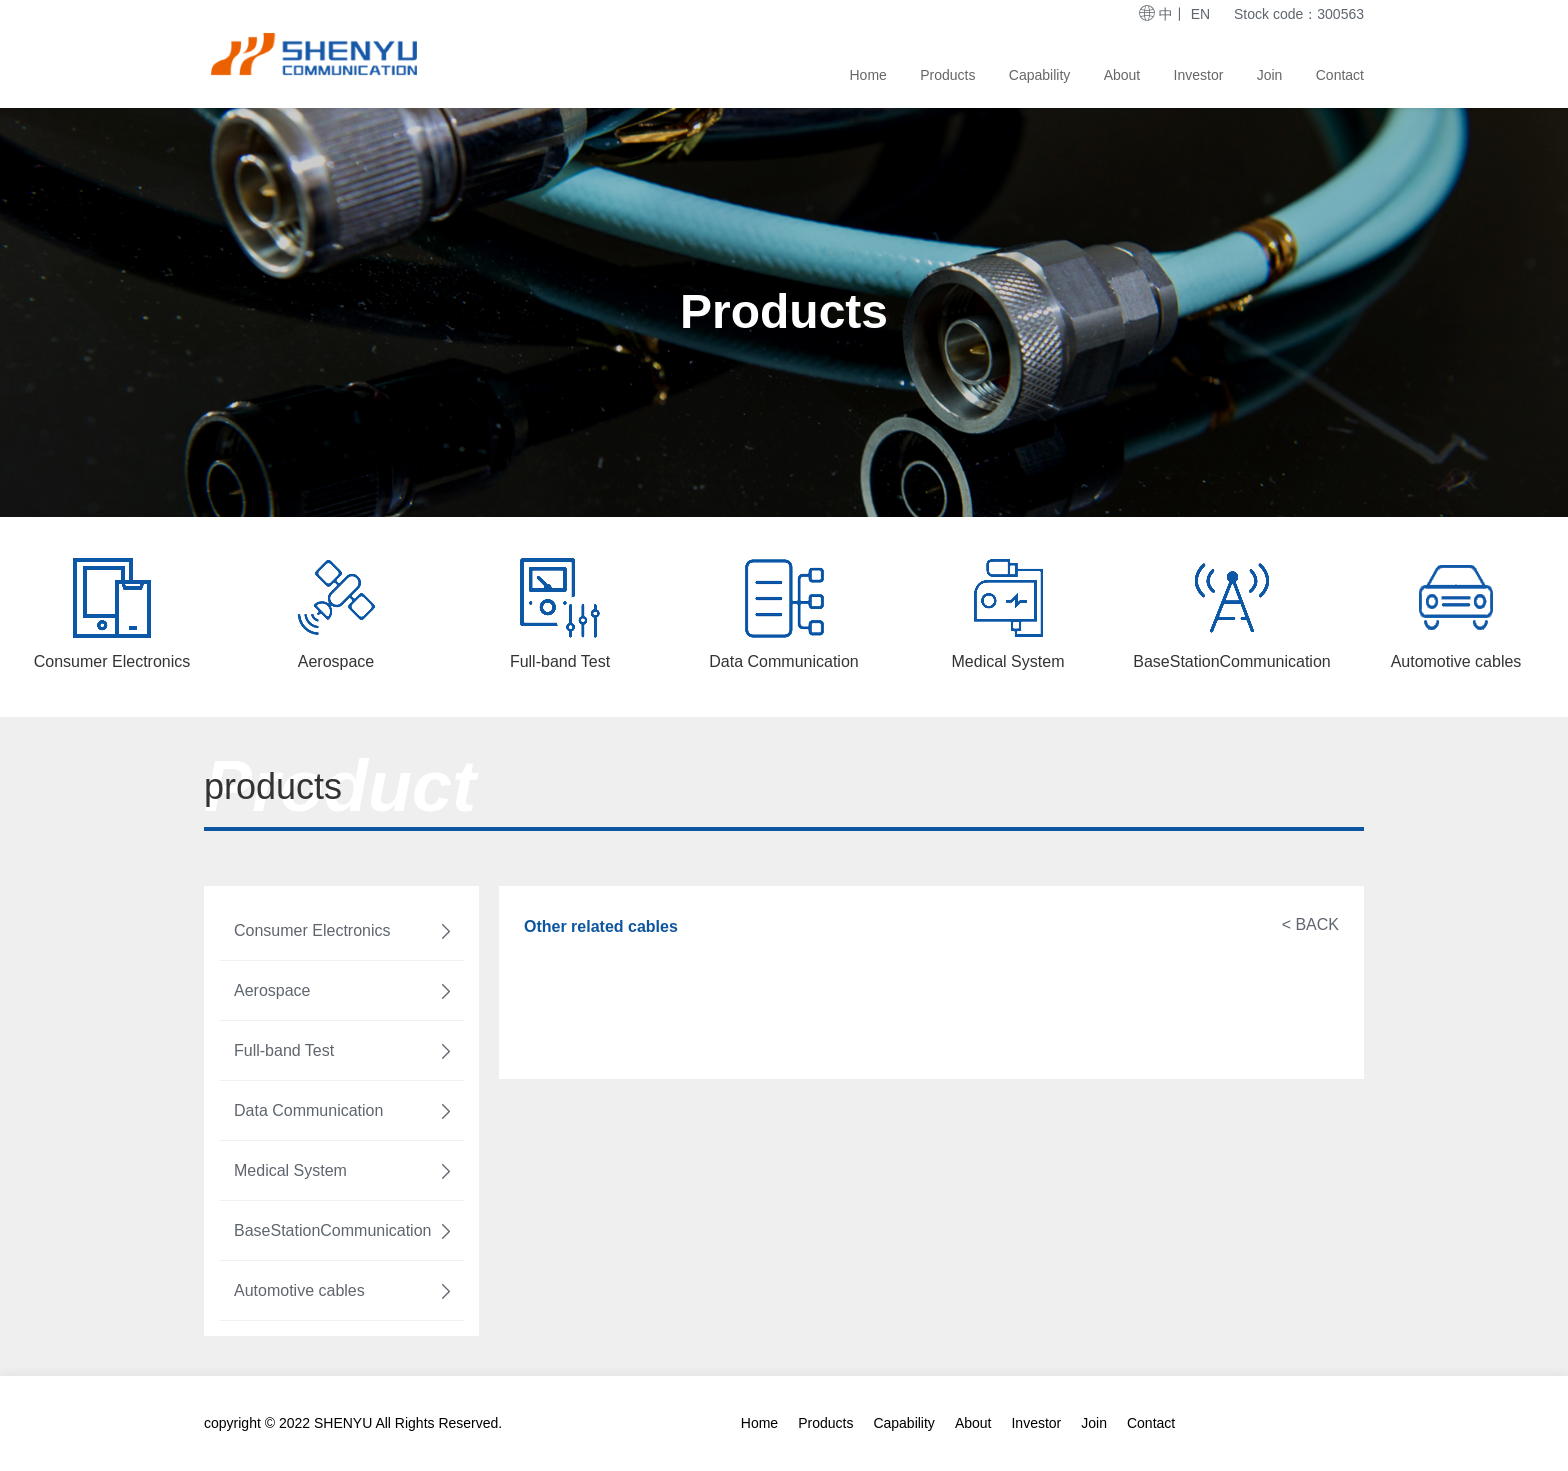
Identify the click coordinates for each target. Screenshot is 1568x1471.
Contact (1340, 75)
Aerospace (344, 991)
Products (947, 75)
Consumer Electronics (344, 931)
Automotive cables (344, 1291)
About (1122, 75)
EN (1200, 14)
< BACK (1310, 924)
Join (1270, 75)
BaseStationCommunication (344, 1231)
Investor (1199, 75)
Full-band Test (344, 1051)
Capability (1039, 75)
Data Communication (344, 1111)
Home (868, 75)
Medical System (344, 1171)
